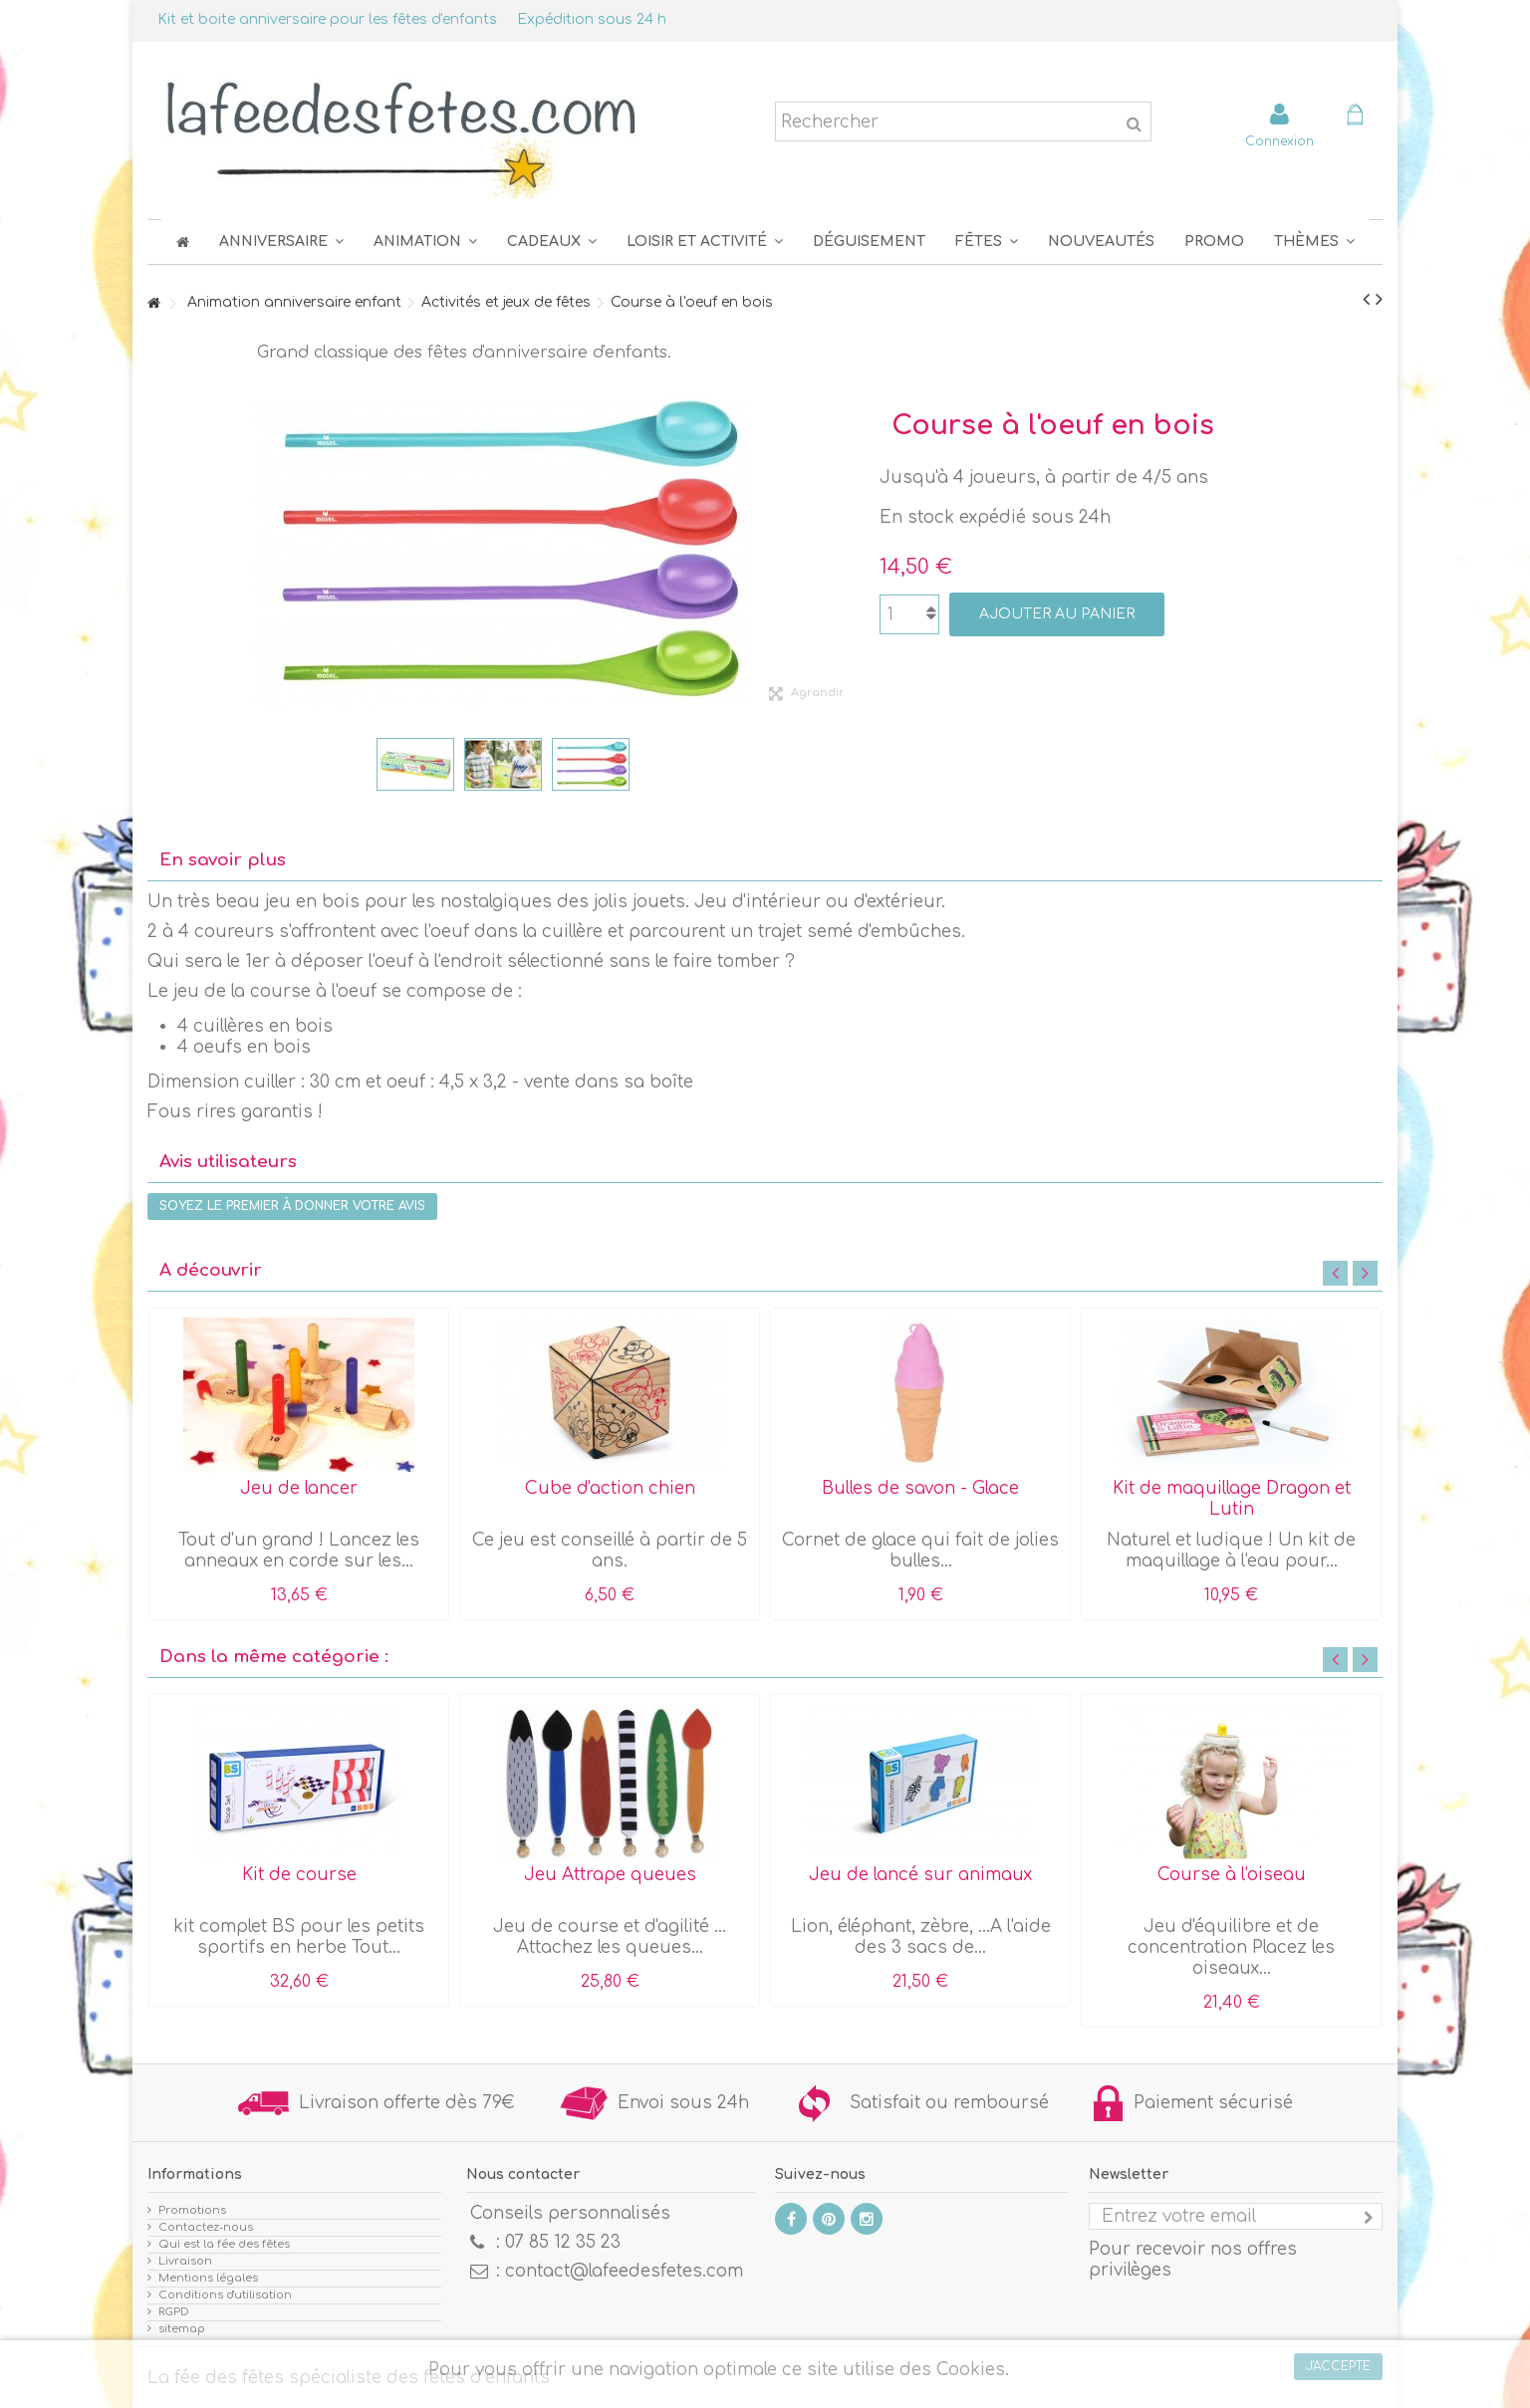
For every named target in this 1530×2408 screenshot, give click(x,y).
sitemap (181, 2328)
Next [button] (1365, 1273)
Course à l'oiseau (1231, 1874)
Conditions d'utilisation (225, 2294)
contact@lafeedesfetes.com (624, 2271)
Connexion (1279, 140)
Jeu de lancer (299, 1488)
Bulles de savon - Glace (920, 1488)
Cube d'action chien (610, 1488)
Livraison (185, 2261)
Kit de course (299, 1874)
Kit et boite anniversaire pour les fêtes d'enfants (327, 19)
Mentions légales (208, 2278)
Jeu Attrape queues (610, 1874)
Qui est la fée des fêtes (224, 2244)
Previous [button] (1335, 1273)
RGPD (173, 2311)
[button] (986, 241)
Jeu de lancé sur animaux (920, 1874)
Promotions (192, 2210)
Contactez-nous (205, 2227)
